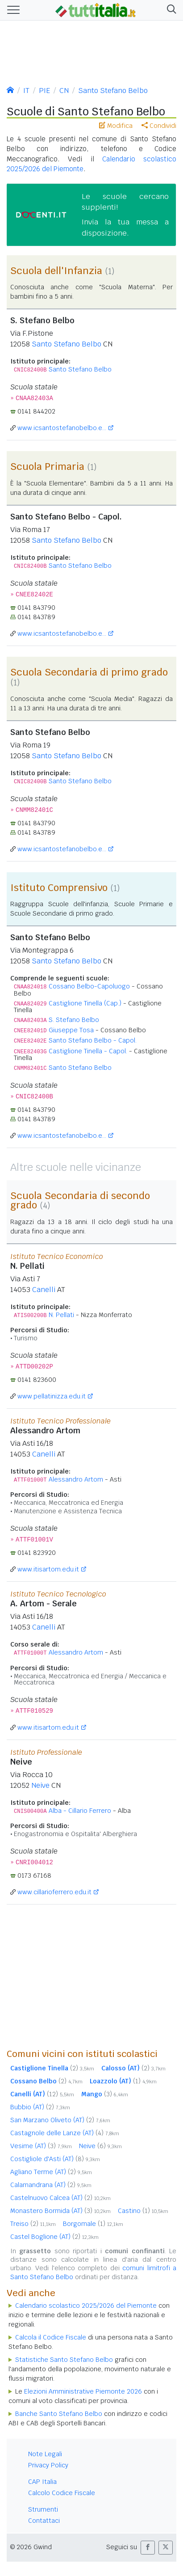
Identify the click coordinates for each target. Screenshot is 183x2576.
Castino (143, 2211)
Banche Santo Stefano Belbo (58, 2414)
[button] (169, 10)
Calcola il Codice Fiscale (50, 2337)
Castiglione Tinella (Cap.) (85, 1003)
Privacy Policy (48, 2465)
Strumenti (43, 2509)
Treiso (33, 2224)
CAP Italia (42, 2482)
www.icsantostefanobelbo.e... (61, 428)
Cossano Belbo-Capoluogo (89, 986)
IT (26, 90)
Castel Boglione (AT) (54, 2237)
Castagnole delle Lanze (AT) (64, 2133)
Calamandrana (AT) (51, 2185)
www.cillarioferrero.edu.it (54, 1892)
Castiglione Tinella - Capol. (88, 1051)
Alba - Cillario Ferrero (80, 1811)
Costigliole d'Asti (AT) (55, 2159)
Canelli (43, 1289)
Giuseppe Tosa (71, 1030)
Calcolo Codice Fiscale (61, 2493)
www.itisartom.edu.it (48, 1569)
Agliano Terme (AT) (51, 2172)
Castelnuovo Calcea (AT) (60, 2198)
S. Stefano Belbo (74, 1020)
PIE (44, 90)
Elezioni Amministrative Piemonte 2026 (83, 2391)
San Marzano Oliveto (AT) (60, 2120)
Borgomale (93, 2224)
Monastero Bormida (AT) (60, 2211)
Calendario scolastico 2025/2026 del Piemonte (86, 2306)
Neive (40, 1785)
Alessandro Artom (76, 1479)
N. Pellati (61, 1315)
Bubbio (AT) (40, 2107)
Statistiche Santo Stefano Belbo (64, 2360)
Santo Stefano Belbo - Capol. (93, 1040)
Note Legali (45, 2454)
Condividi (158, 126)
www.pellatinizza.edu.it (51, 1396)
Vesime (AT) (41, 2146)
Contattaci (44, 2521)
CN (64, 90)
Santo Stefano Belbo (113, 90)
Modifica (116, 126)
